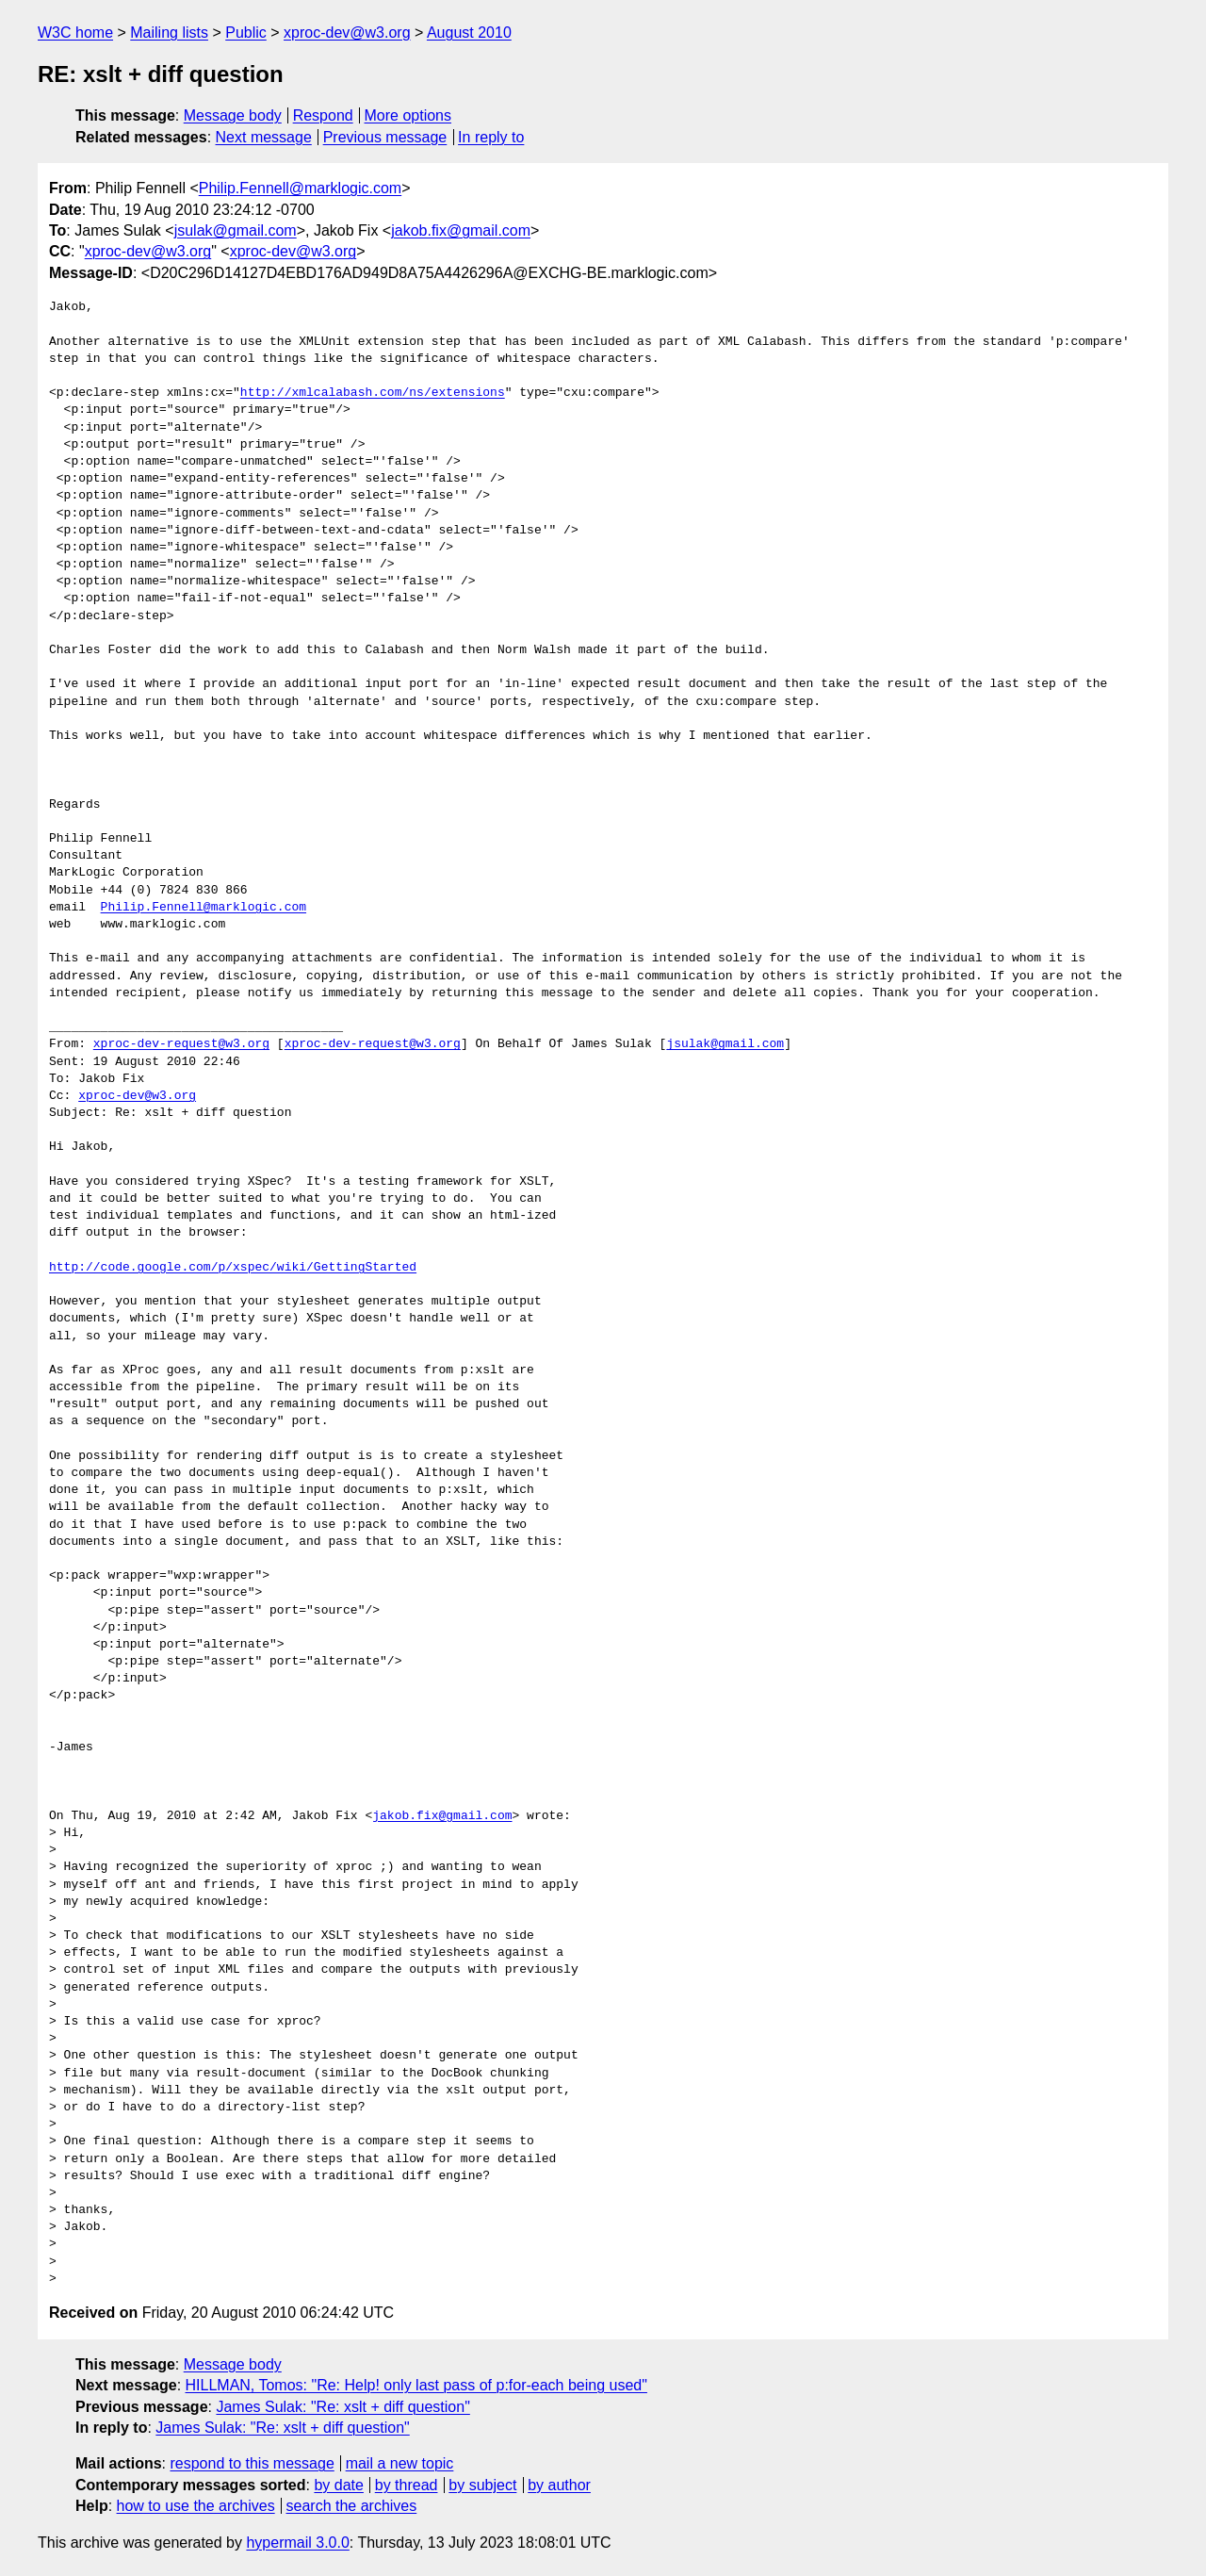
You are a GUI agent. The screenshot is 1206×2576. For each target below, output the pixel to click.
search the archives (351, 2506)
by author (559, 2485)
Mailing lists (169, 33)
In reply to (491, 137)
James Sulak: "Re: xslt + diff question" (342, 2407)
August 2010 (469, 33)
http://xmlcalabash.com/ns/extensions (372, 393)
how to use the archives (196, 2506)
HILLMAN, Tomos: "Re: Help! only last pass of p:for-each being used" (416, 2385)
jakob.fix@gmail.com (460, 230)
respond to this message (252, 2463)
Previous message (385, 137)
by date (338, 2485)
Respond (323, 115)
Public (246, 33)
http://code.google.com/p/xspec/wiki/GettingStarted (232, 1267)
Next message (264, 137)
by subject (482, 2485)
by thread (406, 2485)
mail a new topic (400, 2463)
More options (408, 115)
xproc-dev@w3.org (347, 33)
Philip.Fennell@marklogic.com (300, 188)
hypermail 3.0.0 (297, 2543)
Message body (233, 115)
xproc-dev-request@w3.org (181, 1044)
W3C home (75, 33)
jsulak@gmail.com (235, 230)
